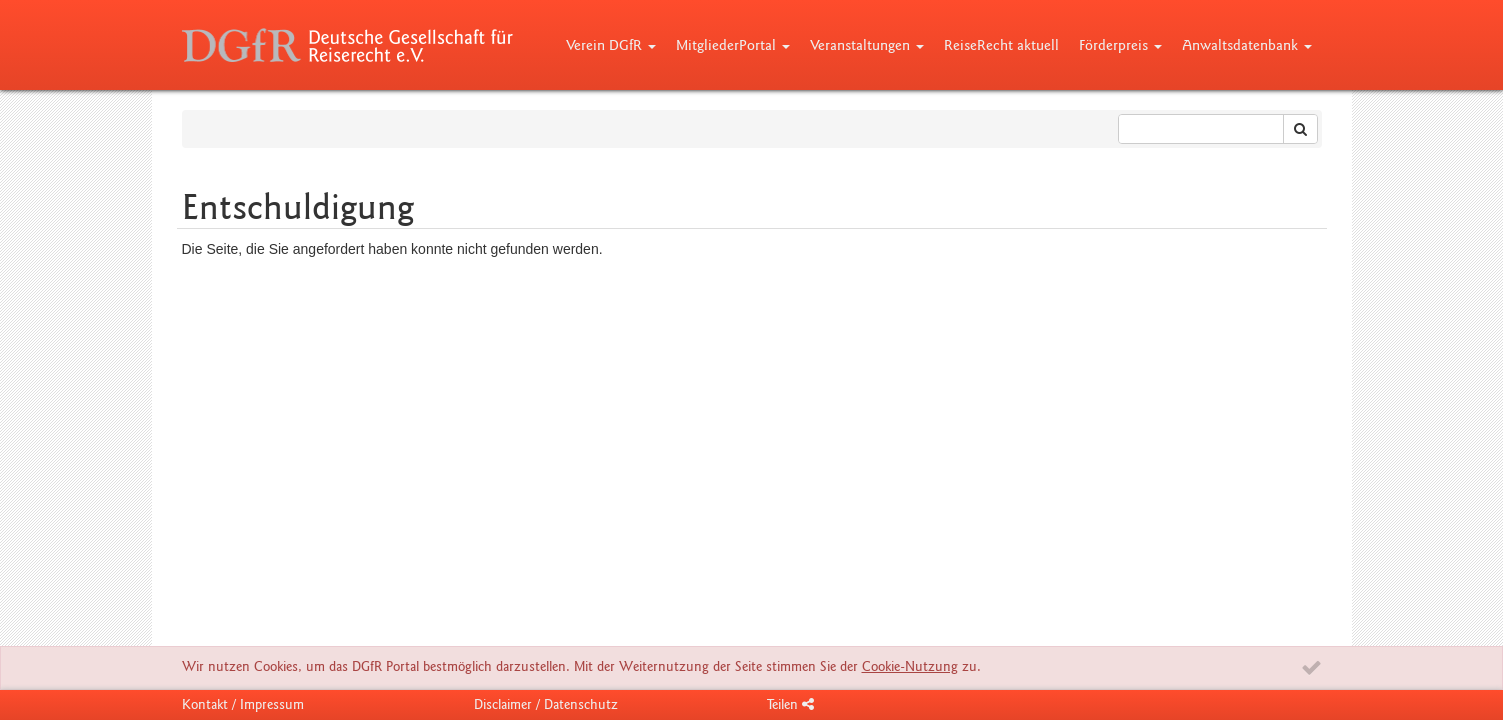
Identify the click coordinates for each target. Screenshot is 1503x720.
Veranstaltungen (867, 45)
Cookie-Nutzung (910, 666)
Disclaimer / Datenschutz (546, 704)
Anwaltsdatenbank (1247, 45)
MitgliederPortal (733, 45)
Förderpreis (1120, 45)
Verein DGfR (611, 45)
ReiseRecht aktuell (1001, 45)
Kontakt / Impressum (243, 704)
